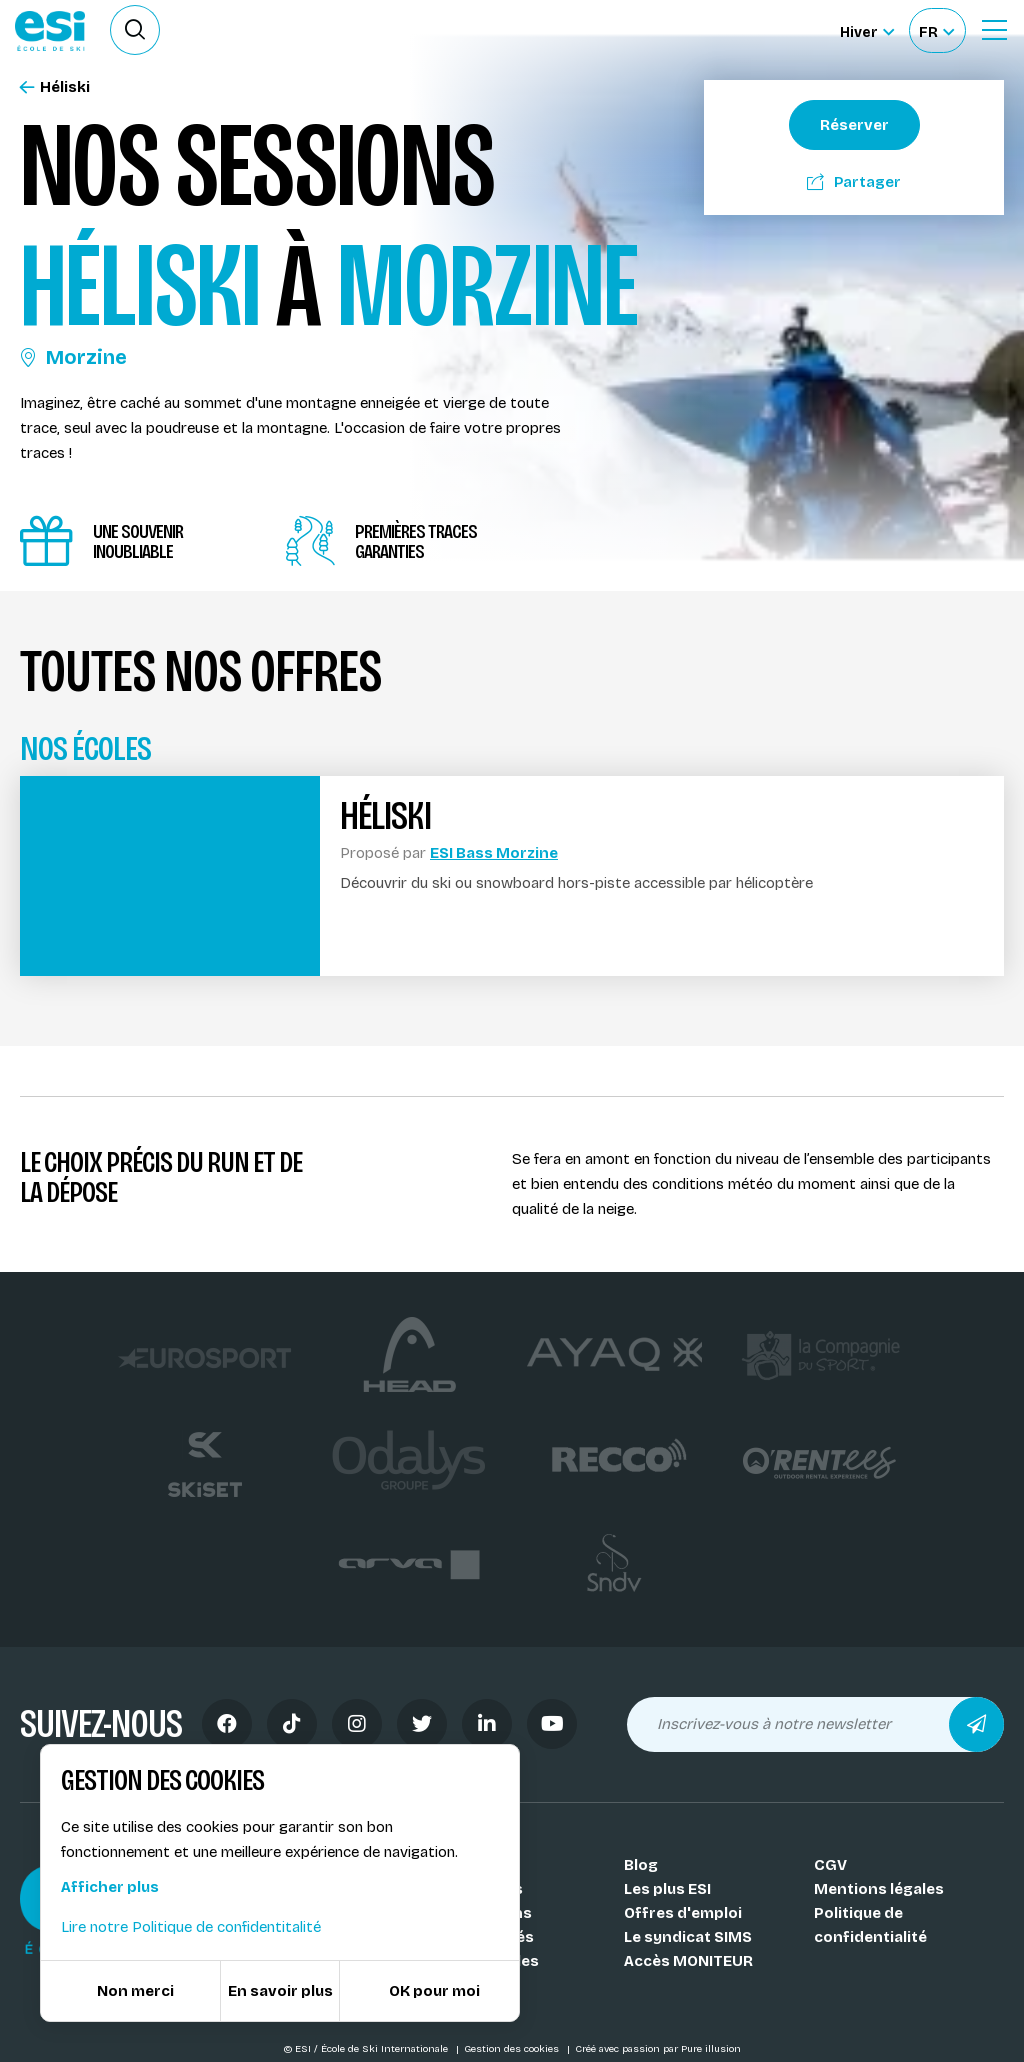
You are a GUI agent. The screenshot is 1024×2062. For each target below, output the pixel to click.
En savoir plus (280, 1991)
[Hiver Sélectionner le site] (867, 30)
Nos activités (484, 1937)
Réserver (854, 125)
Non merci (135, 1991)
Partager (854, 182)
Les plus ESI (667, 1889)
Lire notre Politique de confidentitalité (191, 1927)
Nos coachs (478, 1889)
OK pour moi (434, 1991)
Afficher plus (110, 1887)
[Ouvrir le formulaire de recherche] (135, 30)
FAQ (448, 1985)
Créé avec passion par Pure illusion (658, 2049)
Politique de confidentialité (870, 1925)
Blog (641, 1865)
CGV (830, 1865)
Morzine (73, 357)
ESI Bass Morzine (494, 853)
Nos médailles (486, 1961)
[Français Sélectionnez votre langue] (936, 30)
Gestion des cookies (513, 2049)
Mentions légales (879, 1889)
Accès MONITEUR (688, 1961)
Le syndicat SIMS (688, 1937)
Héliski (55, 87)
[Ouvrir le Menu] (994, 30)
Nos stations (483, 1913)
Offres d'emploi (683, 1913)
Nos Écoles (475, 1865)
